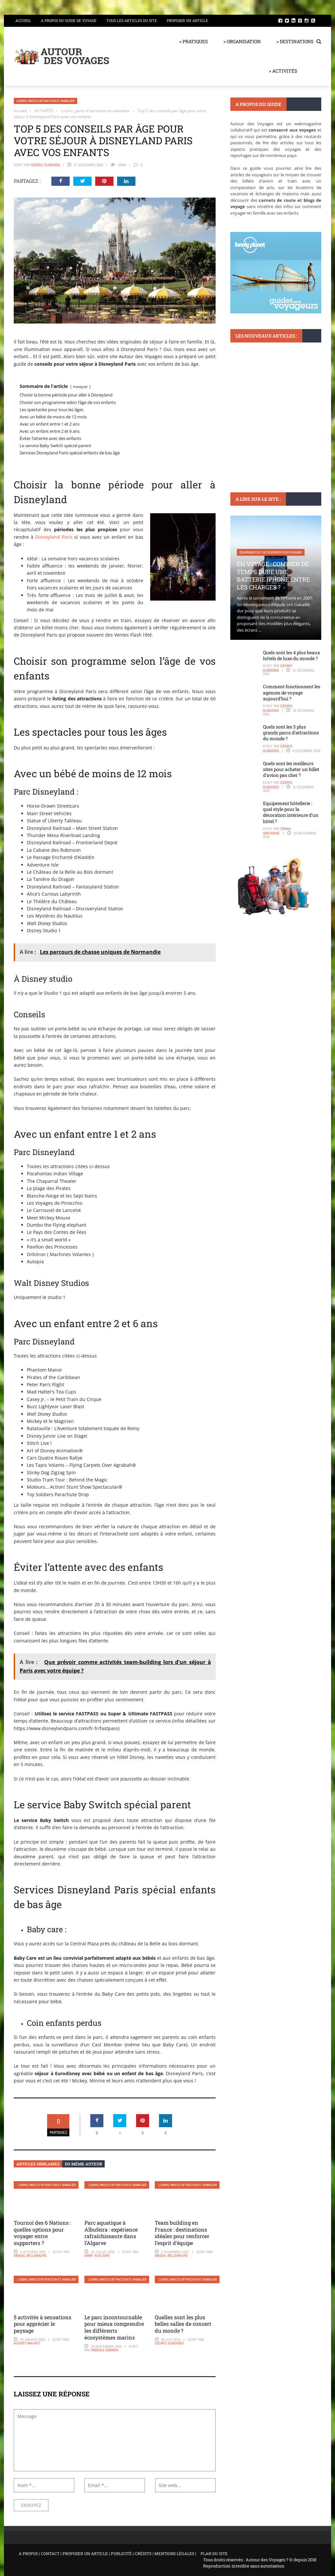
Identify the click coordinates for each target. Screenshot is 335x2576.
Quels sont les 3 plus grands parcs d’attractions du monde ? (291, 733)
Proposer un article (187, 20)
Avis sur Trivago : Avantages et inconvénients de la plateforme (270, 418)
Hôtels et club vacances (257, 396)
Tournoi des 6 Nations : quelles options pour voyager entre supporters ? (42, 2232)
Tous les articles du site (131, 20)
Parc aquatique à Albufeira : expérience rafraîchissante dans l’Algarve (111, 2232)
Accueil (23, 20)
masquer (80, 386)
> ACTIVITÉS (283, 71)
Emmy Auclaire (97, 2255)
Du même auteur (83, 2163)
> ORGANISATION (242, 41)
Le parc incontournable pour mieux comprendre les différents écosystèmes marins (114, 2327)
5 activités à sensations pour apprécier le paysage (42, 2324)
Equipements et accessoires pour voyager (270, 552)
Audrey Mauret (27, 2343)
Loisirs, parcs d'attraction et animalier (45, 101)
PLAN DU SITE (214, 2553)
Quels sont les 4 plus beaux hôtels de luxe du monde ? (291, 655)
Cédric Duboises (45, 165)
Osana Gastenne (277, 830)
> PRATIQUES (193, 41)
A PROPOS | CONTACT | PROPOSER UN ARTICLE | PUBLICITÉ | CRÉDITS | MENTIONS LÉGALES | (107, 2553)
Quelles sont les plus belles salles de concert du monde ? (183, 2324)
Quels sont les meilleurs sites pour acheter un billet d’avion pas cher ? (291, 769)
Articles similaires (38, 2163)
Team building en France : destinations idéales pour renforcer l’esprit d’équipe (182, 2232)
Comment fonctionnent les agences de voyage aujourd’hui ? (291, 692)
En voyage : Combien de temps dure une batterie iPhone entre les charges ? (273, 575)
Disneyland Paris (54, 537)
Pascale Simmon (104, 2350)
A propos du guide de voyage (69, 20)
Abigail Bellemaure (30, 2255)
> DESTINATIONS (294, 41)
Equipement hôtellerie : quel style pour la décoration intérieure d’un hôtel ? (290, 812)
